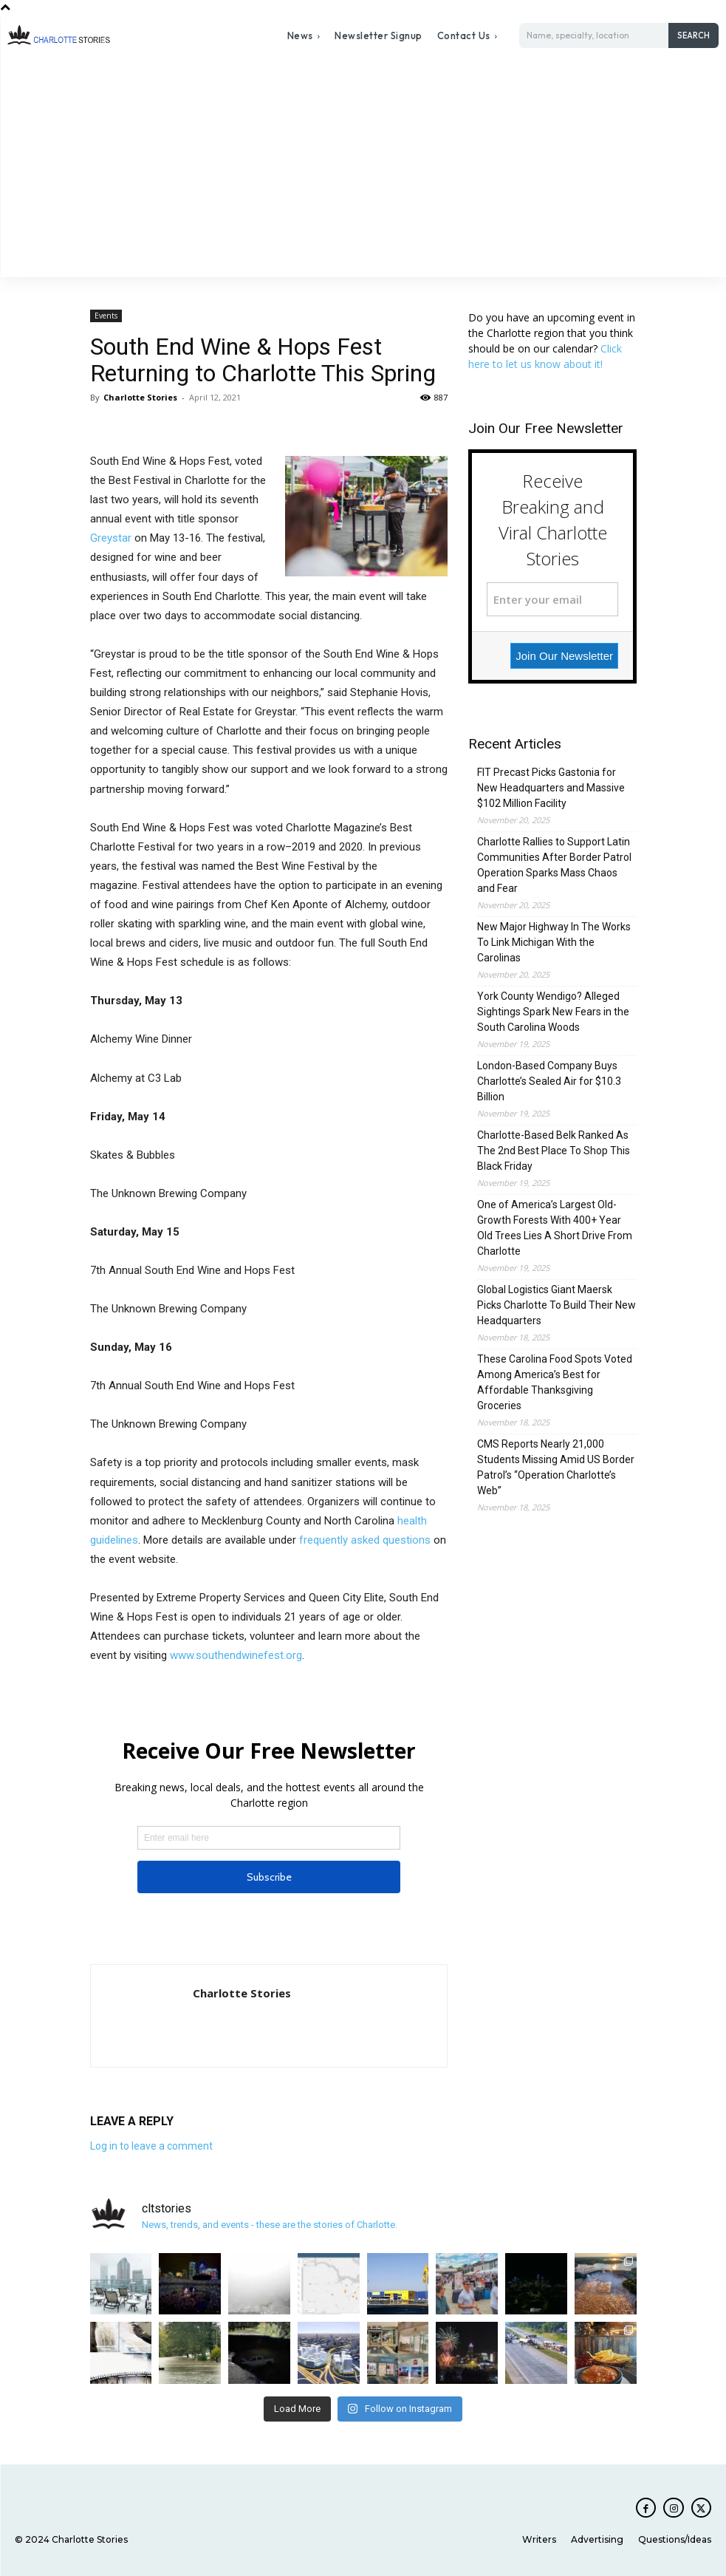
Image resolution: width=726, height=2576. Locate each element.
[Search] (693, 35)
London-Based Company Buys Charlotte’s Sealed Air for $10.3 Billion (549, 1081)
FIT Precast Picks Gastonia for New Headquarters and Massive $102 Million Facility (551, 787)
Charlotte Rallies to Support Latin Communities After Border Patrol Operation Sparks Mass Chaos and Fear (554, 865)
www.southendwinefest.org (236, 1655)
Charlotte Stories (140, 397)
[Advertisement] (363, 166)
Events (106, 315)
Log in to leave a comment (151, 2146)
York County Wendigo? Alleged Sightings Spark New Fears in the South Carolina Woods (553, 1011)
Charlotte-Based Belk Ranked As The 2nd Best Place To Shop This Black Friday (553, 1150)
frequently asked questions (365, 1540)
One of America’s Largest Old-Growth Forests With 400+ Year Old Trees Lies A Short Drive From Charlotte (554, 1228)
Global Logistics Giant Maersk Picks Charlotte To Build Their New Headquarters (556, 1305)
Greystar (110, 538)
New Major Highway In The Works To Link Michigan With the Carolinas (554, 942)
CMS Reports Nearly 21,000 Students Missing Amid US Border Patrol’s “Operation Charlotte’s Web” (555, 1467)
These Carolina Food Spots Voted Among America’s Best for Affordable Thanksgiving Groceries (554, 1382)
